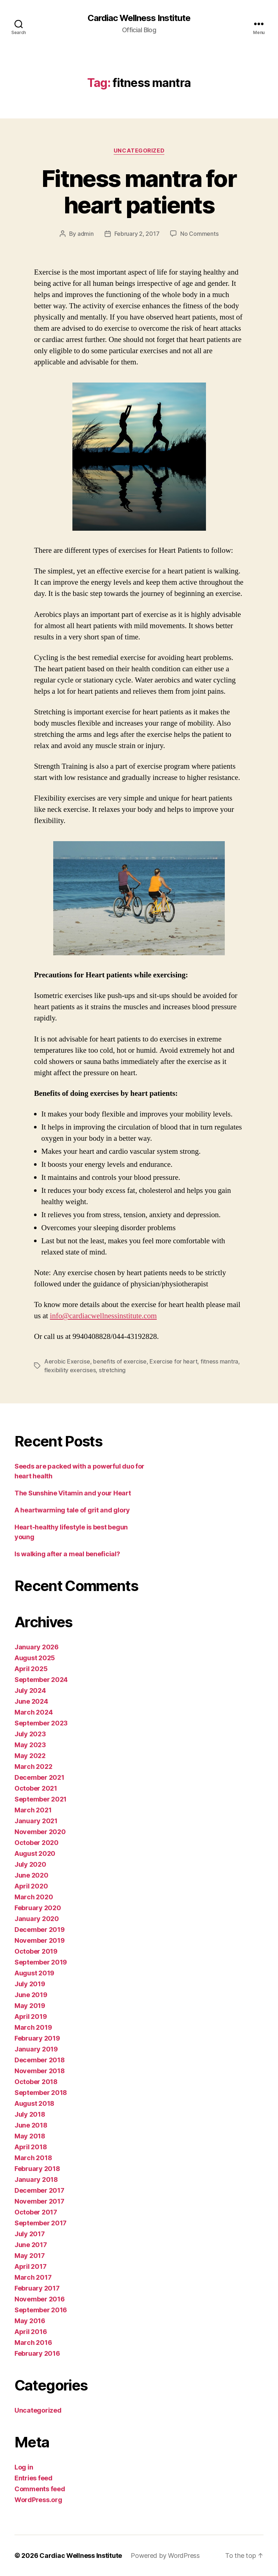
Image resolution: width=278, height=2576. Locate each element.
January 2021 (36, 1821)
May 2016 (29, 2321)
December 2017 (39, 2190)
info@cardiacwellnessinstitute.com (103, 1316)
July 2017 (29, 2234)
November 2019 (39, 1940)
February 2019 (37, 2038)
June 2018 (30, 2125)
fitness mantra (219, 1361)
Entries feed (33, 2478)
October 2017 (35, 2212)
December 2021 (39, 1777)
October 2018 (36, 2082)
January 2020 (36, 1918)
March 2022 (33, 1766)
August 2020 (34, 1853)
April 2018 (30, 2147)
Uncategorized (139, 150)
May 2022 (30, 1755)
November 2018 (39, 2071)
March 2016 (33, 2342)
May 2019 (29, 2005)
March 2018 (33, 2158)
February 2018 (37, 2168)
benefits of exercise (120, 1361)
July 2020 (30, 1864)
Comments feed (39, 2489)
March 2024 (33, 1712)
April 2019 (30, 2016)
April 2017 (30, 2266)
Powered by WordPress (165, 2555)
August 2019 (34, 1973)
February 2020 (37, 1908)
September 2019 (40, 1962)
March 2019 (33, 2027)
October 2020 (36, 1842)
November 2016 (39, 2299)
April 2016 (30, 2331)
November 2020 (40, 1832)
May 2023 (30, 1745)
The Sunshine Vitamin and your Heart (72, 1493)
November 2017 (39, 2201)
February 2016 (37, 2353)
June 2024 (31, 1701)
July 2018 (29, 2114)
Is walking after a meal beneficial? (67, 1554)
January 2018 (36, 2179)
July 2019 (29, 1984)
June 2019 (30, 1995)
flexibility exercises (70, 1370)
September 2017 (40, 2223)
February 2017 (37, 2288)
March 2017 (32, 2277)
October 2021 (35, 1788)
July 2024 (30, 1690)
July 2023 (30, 1734)
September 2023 (41, 1723)
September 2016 (40, 2310)
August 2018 (34, 2103)
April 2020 (31, 1886)
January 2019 (36, 2049)
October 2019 (36, 1951)
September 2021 (40, 1799)
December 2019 (39, 1929)
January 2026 (36, 1647)
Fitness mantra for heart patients (139, 191)
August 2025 (34, 1658)
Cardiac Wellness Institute (139, 18)
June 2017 (30, 2245)
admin (85, 233)
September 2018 (40, 2092)
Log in (23, 2467)
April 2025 (30, 1669)
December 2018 (39, 2060)
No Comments (199, 233)
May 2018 (29, 2136)
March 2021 (32, 1810)
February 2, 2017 (137, 233)
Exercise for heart (173, 1361)
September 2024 (41, 1679)
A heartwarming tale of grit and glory (72, 1510)
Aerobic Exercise (67, 1361)
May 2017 (29, 2255)
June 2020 (31, 1875)
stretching (112, 1370)
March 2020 (33, 1897)
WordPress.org (38, 2500)
